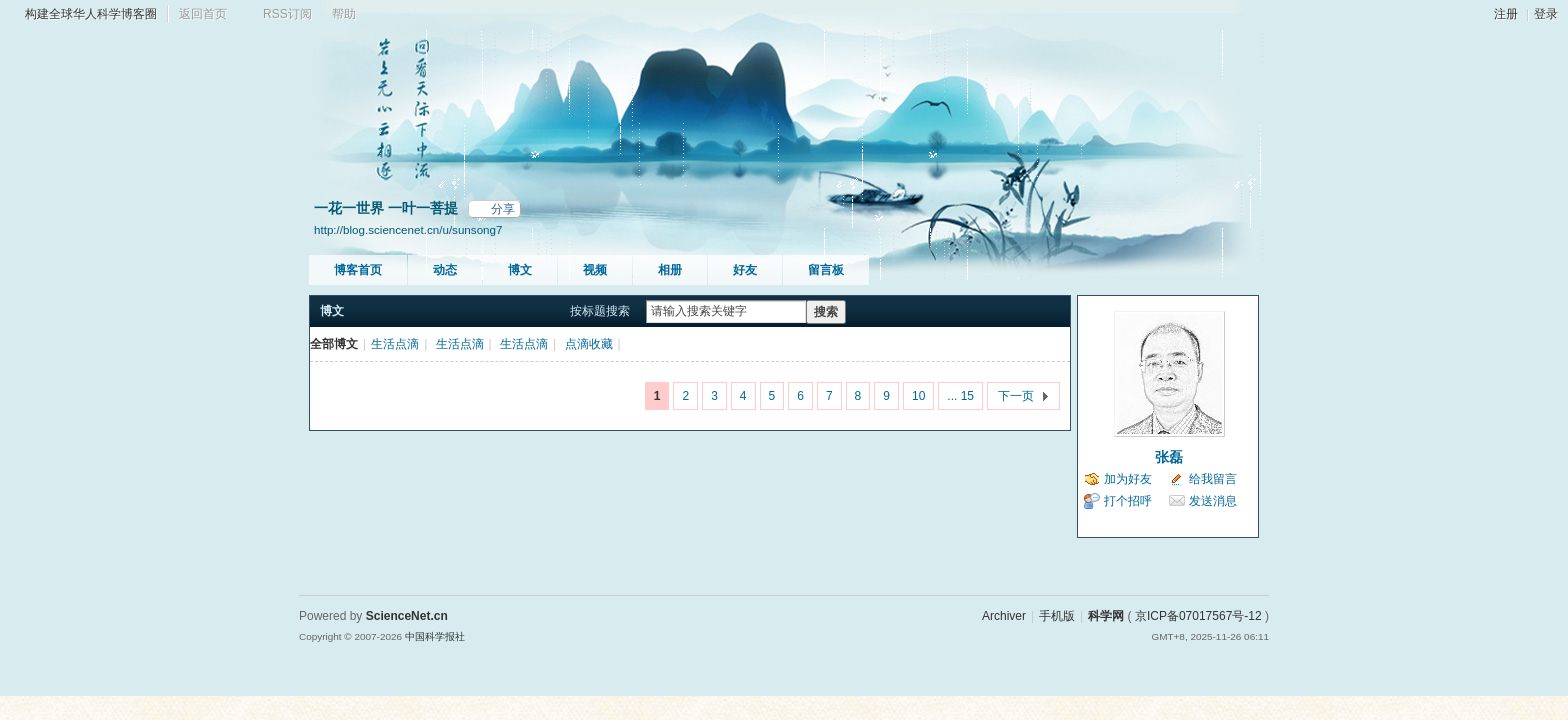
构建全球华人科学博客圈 (91, 14)
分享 (503, 209)
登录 (1546, 14)
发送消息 (1213, 501)
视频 (595, 270)
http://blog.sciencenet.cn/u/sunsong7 (408, 229)
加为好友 (1128, 479)
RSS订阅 (287, 14)
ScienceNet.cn (407, 616)
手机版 (1057, 616)
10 (918, 396)
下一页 (1016, 396)
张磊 (1169, 457)
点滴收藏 (589, 344)
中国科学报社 (435, 636)
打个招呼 (1128, 501)
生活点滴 (395, 344)
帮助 (344, 14)
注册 (1506, 14)
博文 (520, 270)
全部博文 (334, 344)
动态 (445, 270)
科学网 (1106, 616)
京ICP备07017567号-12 (1198, 616)
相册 (670, 270)
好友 (745, 270)
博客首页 (358, 270)
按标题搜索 (600, 311)
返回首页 (203, 14)
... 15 (960, 396)
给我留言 (1213, 479)
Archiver (1004, 616)
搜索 (826, 312)
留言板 (826, 270)
